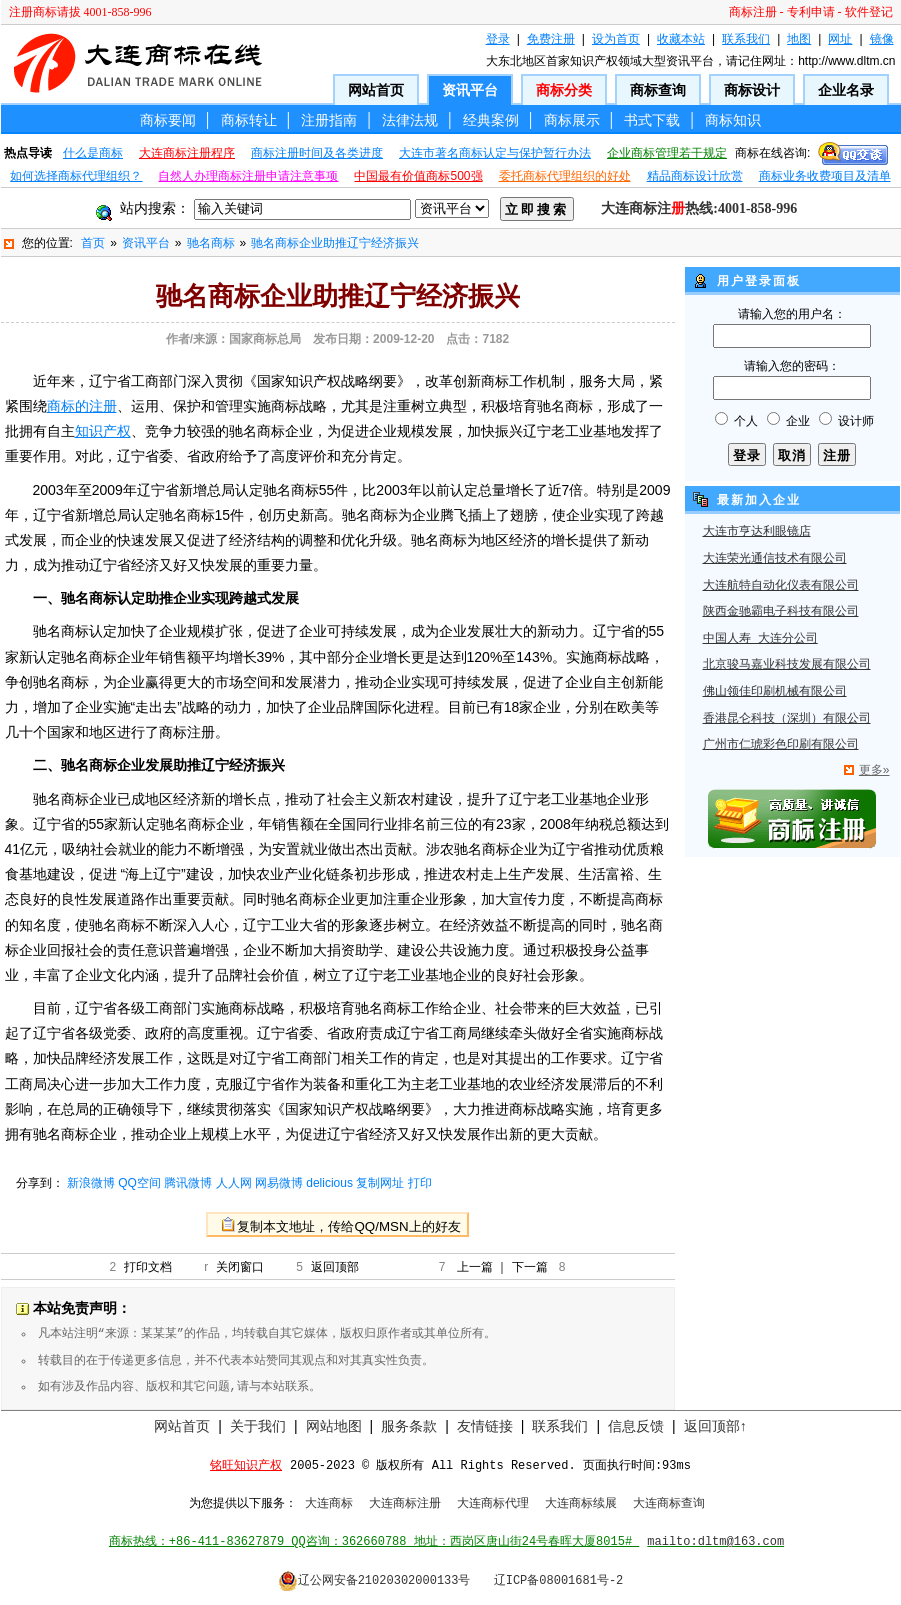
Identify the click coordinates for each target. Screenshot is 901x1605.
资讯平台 (470, 90)
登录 (498, 39)
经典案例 (491, 120)
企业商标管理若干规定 (667, 153)
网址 (840, 39)
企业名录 (846, 90)
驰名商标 (211, 243)
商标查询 (658, 90)
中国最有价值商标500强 (418, 176)
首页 (93, 243)
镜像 (882, 39)
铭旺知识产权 (246, 1466)
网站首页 (376, 90)
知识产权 (103, 431)
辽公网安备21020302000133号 (374, 1581)
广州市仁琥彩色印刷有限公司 (781, 745)
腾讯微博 (188, 1183)
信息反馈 (636, 1426)
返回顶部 (335, 1267)
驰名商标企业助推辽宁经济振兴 (335, 243)
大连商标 (329, 1504)
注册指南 (329, 120)
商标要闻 (168, 120)
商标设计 (752, 90)
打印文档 (148, 1267)
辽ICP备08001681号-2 (559, 1581)
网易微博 (279, 1183)
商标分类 (564, 90)
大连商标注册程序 (187, 153)
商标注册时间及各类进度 (317, 153)
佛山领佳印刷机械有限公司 (775, 692)
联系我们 (746, 39)
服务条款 (409, 1426)
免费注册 (551, 39)
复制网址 (380, 1183)
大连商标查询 (669, 1504)
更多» (874, 770)
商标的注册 (82, 406)
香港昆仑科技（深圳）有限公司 (787, 719)
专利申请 (811, 12)
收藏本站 (681, 39)
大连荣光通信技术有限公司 (775, 559)
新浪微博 (91, 1183)
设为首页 (616, 39)
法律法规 (410, 120)
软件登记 (869, 12)
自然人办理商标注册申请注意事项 (248, 176)
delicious (329, 1183)
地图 (799, 39)
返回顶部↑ (715, 1426)
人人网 (234, 1183)
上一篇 (475, 1267)
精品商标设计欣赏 (695, 176)
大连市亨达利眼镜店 (757, 532)
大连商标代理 (493, 1504)
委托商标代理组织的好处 (565, 176)
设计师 (856, 421)
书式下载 (652, 120)
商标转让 (249, 120)
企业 (798, 421)
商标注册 (753, 12)
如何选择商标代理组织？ (76, 176)
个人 (746, 421)
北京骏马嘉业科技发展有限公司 (787, 665)
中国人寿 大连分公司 (760, 639)
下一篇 (530, 1267)
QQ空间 (139, 1183)
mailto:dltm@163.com (715, 1542)
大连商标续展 (581, 1504)
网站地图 (334, 1426)
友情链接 (485, 1426)
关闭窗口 (240, 1267)
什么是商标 (93, 153)
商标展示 (572, 120)
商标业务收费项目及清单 (825, 176)
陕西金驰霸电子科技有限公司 (781, 612)
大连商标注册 (405, 1504)
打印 (420, 1183)
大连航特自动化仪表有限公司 (781, 586)
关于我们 (258, 1426)
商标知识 (733, 120)
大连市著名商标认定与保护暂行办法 (495, 153)
